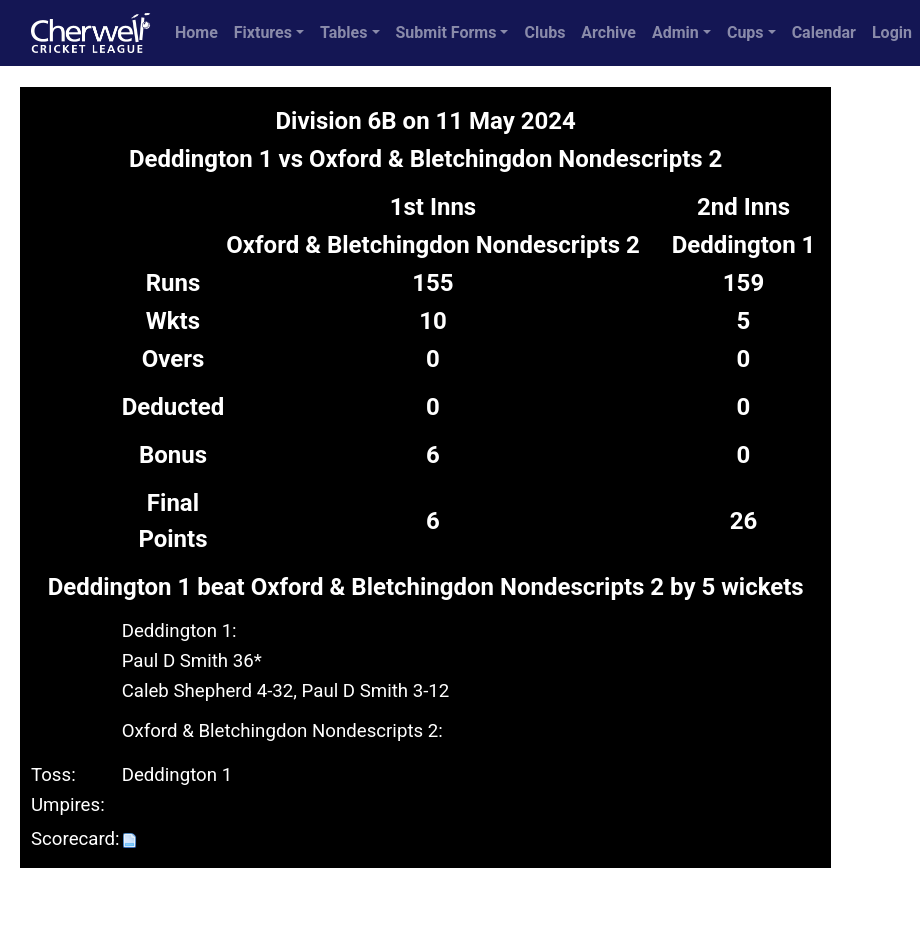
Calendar (824, 32)
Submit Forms (446, 32)
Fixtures (263, 32)
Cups (745, 32)
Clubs (544, 32)
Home (196, 32)
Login (892, 32)
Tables (343, 32)
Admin (675, 32)
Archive (608, 32)
